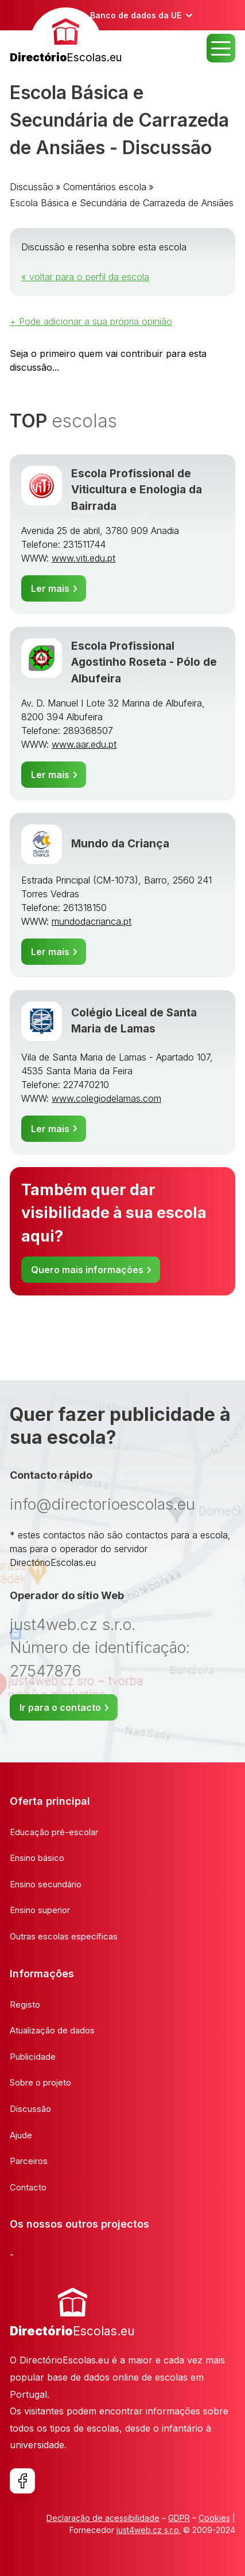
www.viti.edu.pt (83, 558)
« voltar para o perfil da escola (85, 276)
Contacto (28, 2187)
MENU (221, 48)
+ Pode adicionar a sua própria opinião (91, 321)
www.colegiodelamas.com (106, 1098)
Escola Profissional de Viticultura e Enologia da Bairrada (136, 490)
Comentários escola (104, 187)
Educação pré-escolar (54, 1832)
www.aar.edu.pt (84, 744)
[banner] (66, 36)
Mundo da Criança (120, 843)
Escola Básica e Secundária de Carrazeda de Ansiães (122, 203)
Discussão (31, 187)
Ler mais (50, 588)
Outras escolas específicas (64, 1936)
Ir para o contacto (60, 1707)
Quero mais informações (87, 1269)
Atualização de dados (52, 2030)
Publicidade (33, 2056)
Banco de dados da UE (135, 15)
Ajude (21, 2135)
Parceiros (29, 2160)
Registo (25, 2004)
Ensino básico (37, 1857)
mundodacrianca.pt (91, 921)
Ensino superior (40, 1909)
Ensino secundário (45, 1884)
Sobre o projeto (40, 2082)
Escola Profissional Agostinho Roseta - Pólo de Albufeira (144, 662)
